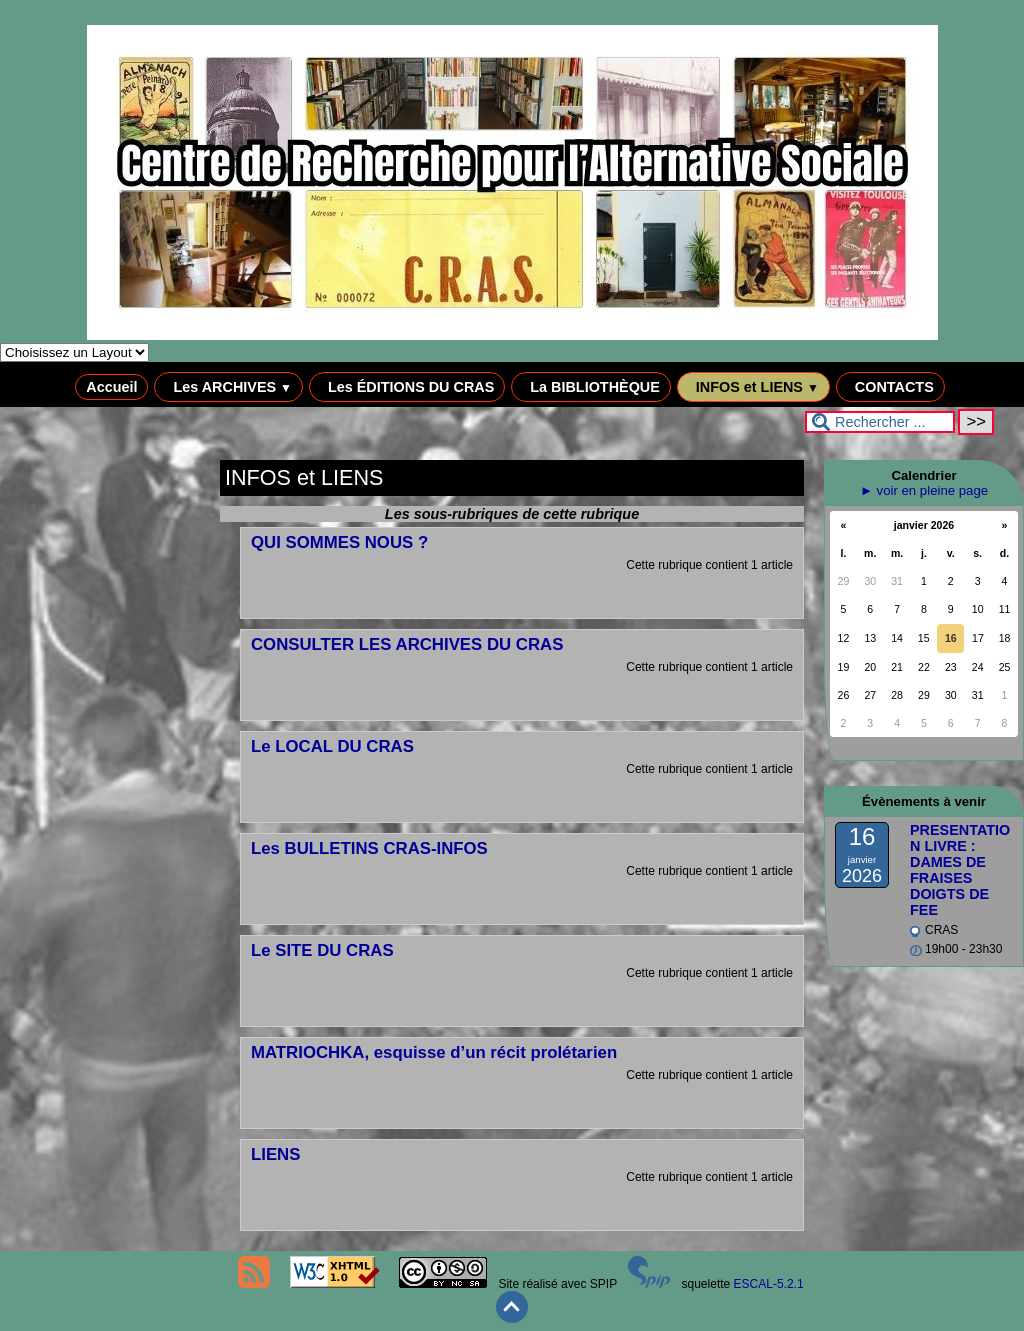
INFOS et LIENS (753, 387)
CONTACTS (890, 387)
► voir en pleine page (924, 490)
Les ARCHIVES (228, 387)
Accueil (111, 387)
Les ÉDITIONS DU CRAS (407, 387)
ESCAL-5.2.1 (769, 1284)
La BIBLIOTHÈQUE (591, 387)
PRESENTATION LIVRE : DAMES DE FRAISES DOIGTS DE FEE (960, 870)
